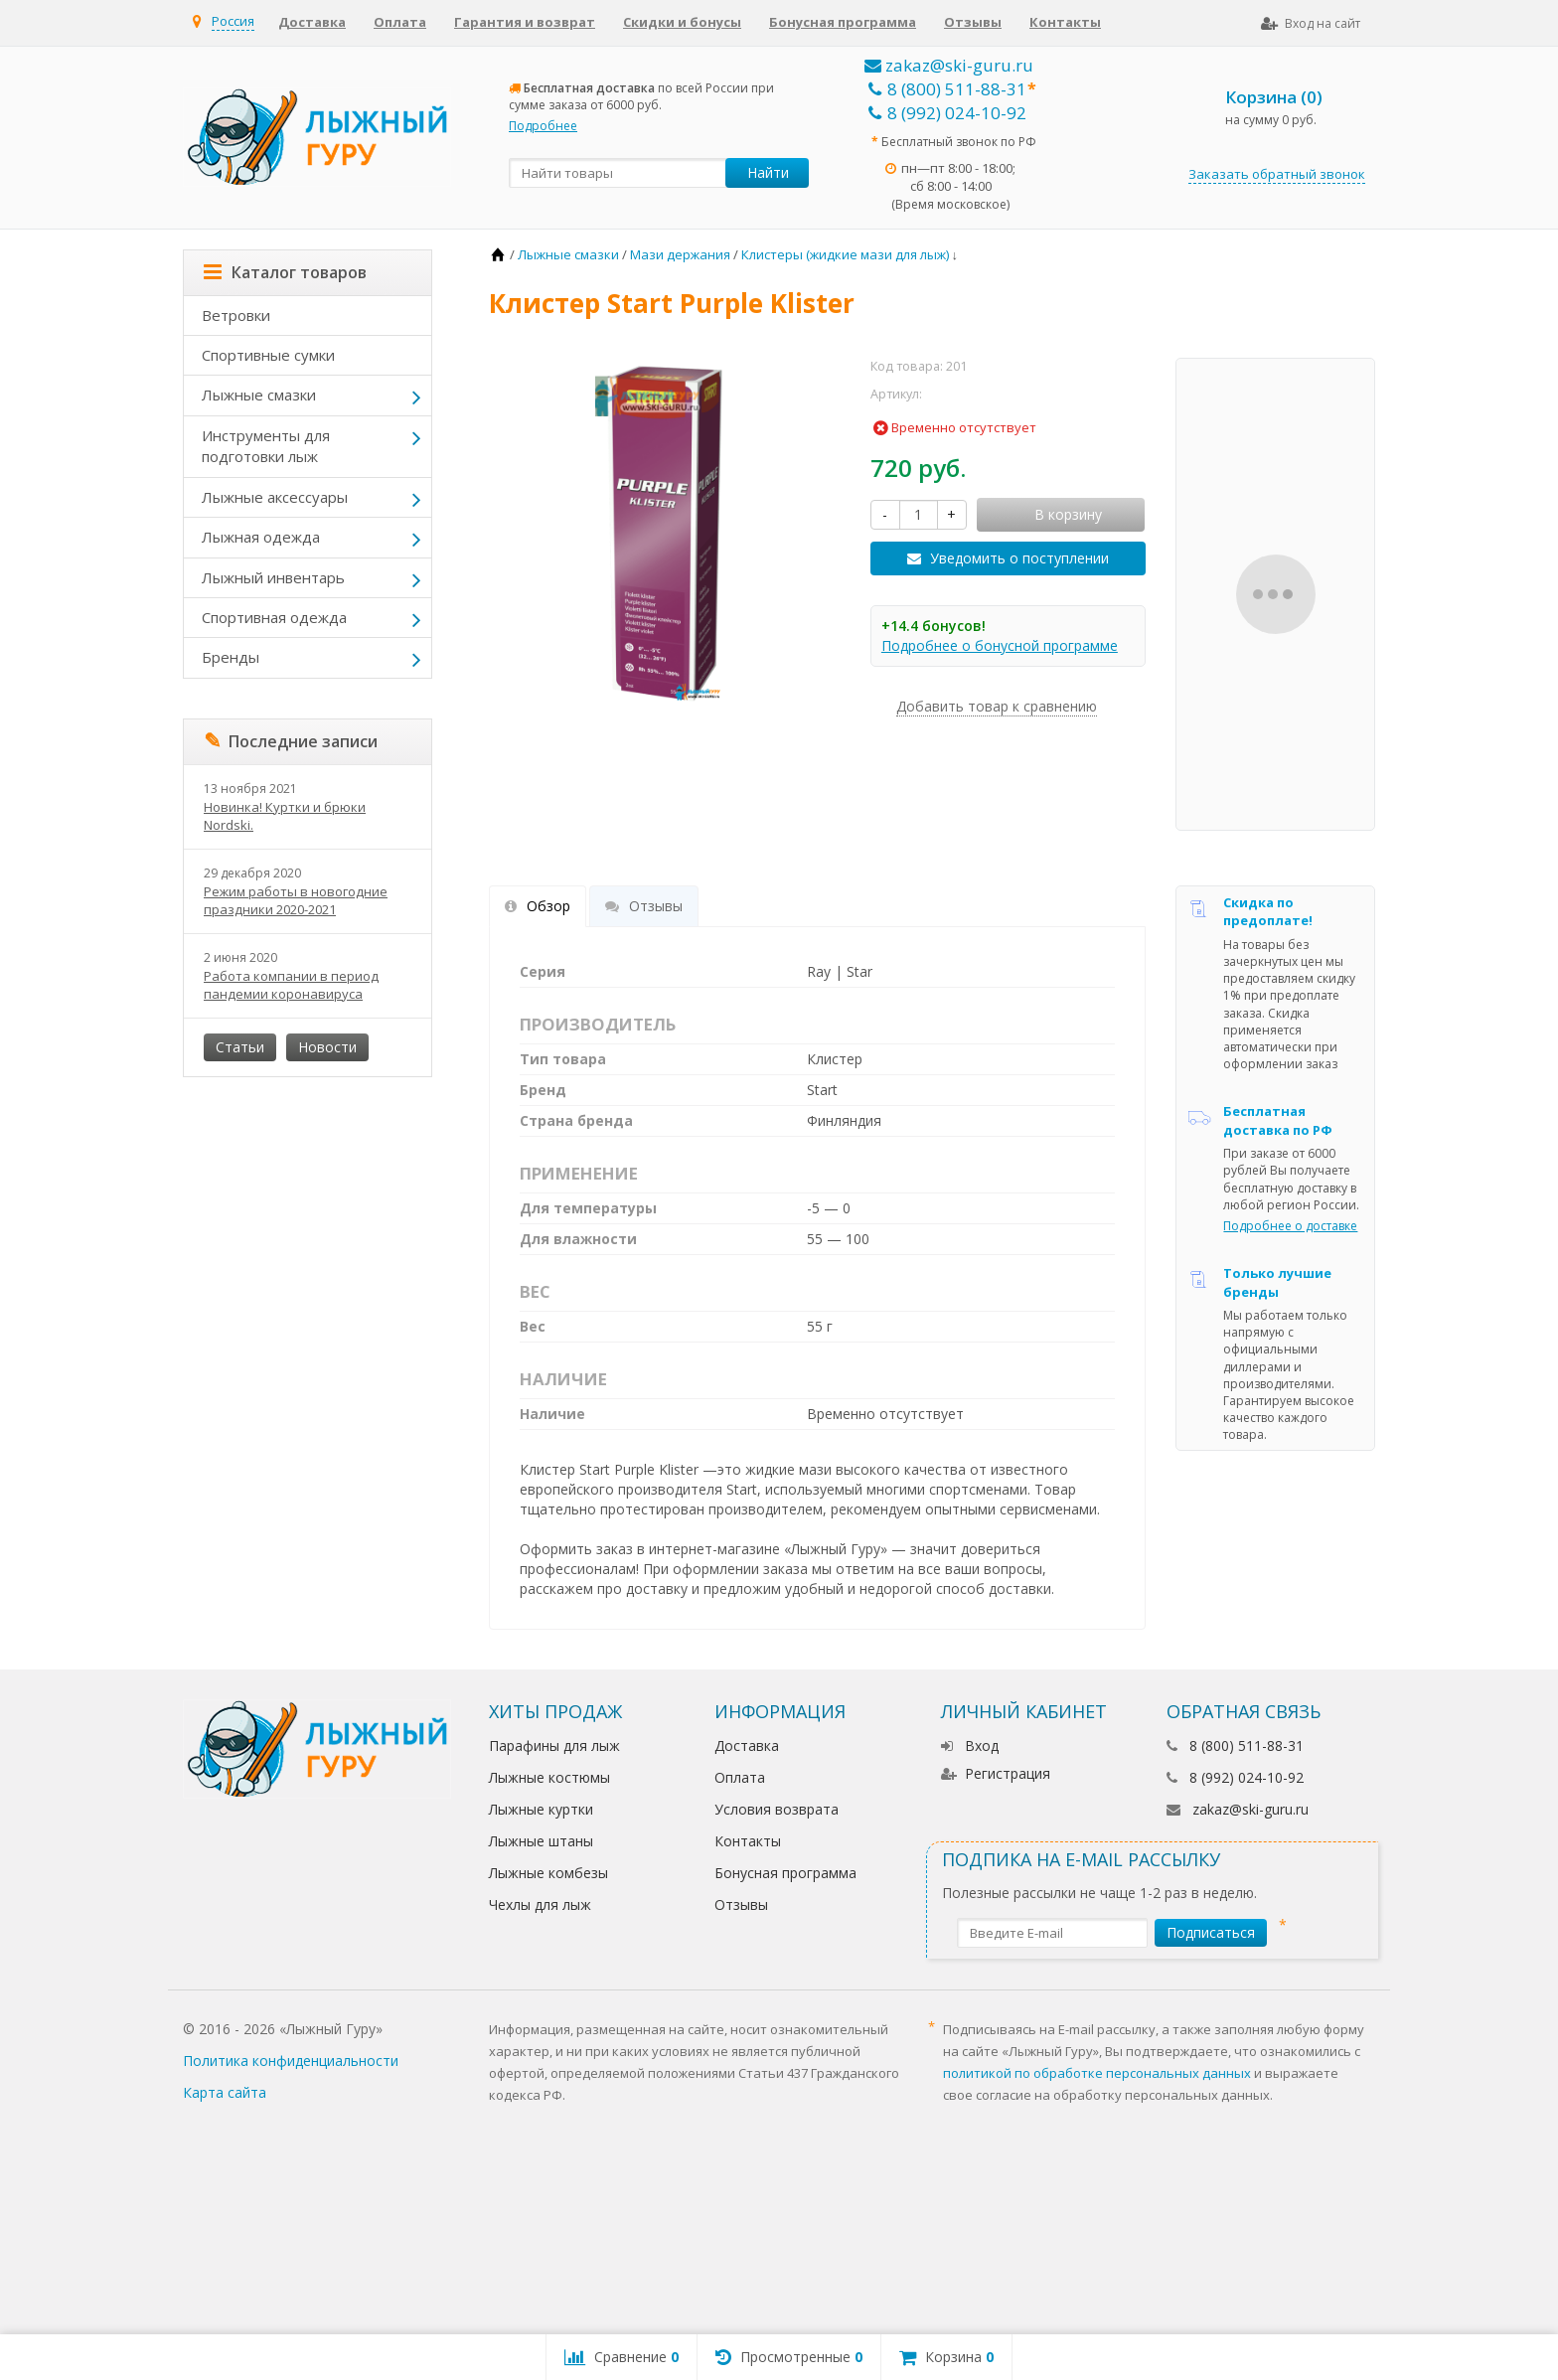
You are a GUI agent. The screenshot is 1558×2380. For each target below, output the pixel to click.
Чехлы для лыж (540, 1904)
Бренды (230, 657)
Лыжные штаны (541, 1840)
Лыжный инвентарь (273, 577)
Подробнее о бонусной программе (999, 645)
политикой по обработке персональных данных (1097, 2073)
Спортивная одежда (274, 617)
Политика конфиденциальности (290, 2060)
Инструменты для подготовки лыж (266, 445)
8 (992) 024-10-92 (947, 112)
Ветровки (236, 315)
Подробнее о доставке (1290, 1225)
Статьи (240, 1046)
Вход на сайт (1310, 23)
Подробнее (543, 125)
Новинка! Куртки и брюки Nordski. (285, 816)
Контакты (1065, 22)
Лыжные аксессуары (275, 497)
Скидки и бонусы (682, 22)
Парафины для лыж (554, 1745)
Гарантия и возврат (524, 22)
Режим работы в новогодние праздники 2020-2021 (296, 900)
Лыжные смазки (259, 394)
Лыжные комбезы (548, 1872)
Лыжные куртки (541, 1809)
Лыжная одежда (261, 537)
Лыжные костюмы (549, 1777)
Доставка (312, 22)
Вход (970, 1745)
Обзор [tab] (537, 905)
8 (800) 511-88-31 (947, 89)
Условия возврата (776, 1809)
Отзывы (973, 22)
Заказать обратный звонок (1276, 174)
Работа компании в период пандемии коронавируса (291, 985)
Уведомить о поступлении (1019, 558)
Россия (233, 21)
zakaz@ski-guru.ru (948, 65)
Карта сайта (224, 2092)
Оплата (400, 22)
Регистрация (995, 1773)
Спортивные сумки (268, 355)
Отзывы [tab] (644, 905)
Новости (327, 1046)
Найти (768, 172)
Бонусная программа (842, 22)
